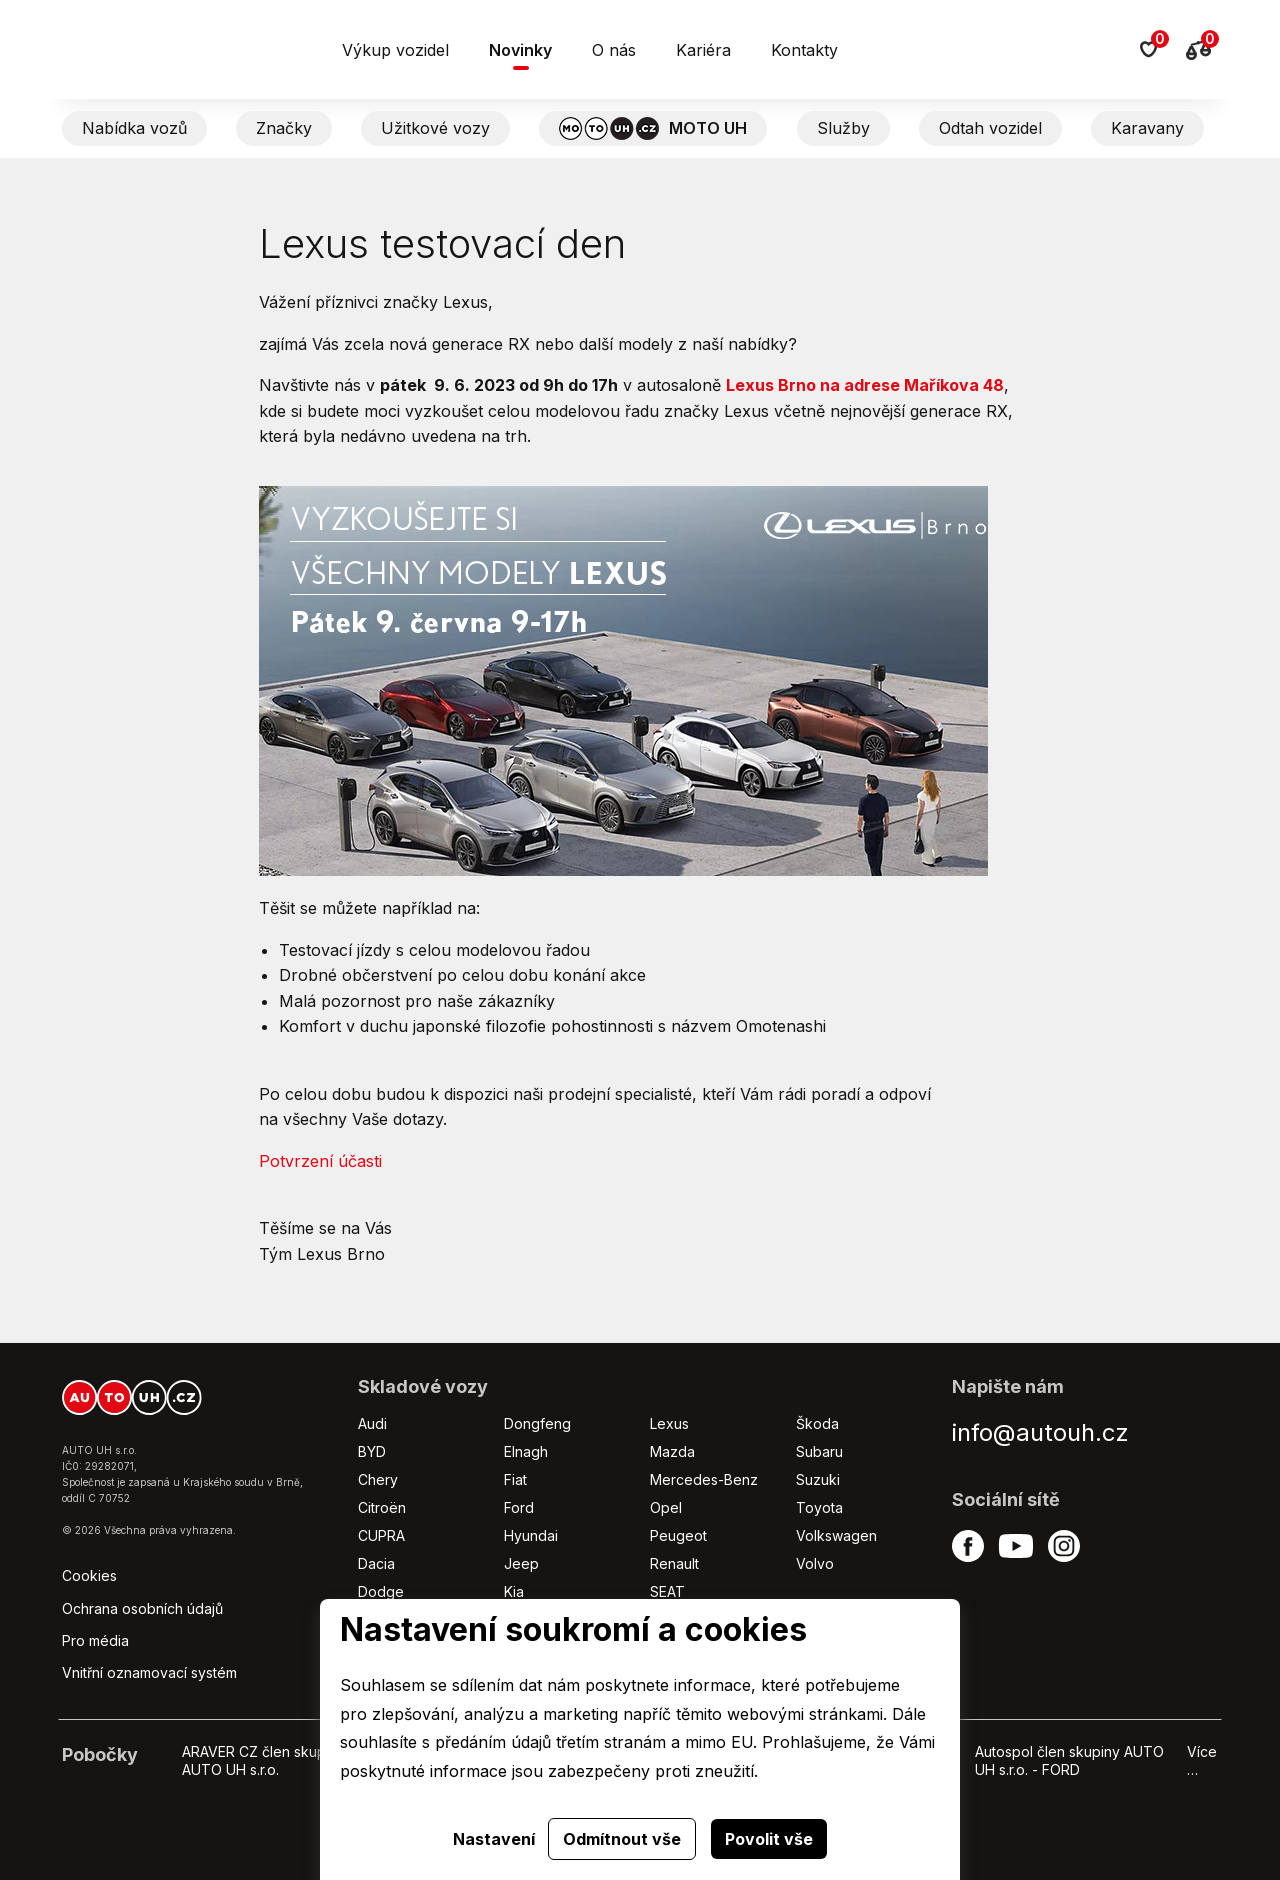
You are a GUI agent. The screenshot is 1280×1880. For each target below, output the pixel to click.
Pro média (95, 1640)
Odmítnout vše (622, 1839)
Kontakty (804, 50)
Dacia (376, 1563)
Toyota (819, 1507)
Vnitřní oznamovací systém (149, 1672)
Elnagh (526, 1451)
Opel (666, 1507)
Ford (519, 1507)
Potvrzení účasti (320, 1161)
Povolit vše (769, 1839)
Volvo (815, 1563)
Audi (372, 1423)
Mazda (672, 1451)
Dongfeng (537, 1423)
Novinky (520, 50)
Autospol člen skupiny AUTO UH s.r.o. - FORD (1069, 1760)
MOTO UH (653, 128)
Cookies (89, 1575)
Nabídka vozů (134, 128)
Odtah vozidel (990, 128)
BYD (372, 1451)
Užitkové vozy (435, 128)
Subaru (819, 1451)
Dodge (381, 1591)
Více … (1202, 1760)
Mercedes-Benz (704, 1479)
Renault (674, 1563)
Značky (284, 128)
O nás (614, 50)
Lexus (669, 1423)
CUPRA (381, 1535)
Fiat (515, 1479)
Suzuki (818, 1479)
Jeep (521, 1563)
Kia (514, 1591)
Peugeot (678, 1535)
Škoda (817, 1423)
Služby (843, 128)
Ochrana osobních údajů (142, 1608)
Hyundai (531, 1535)
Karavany (1147, 128)
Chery (378, 1479)
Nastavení (494, 1839)
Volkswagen (836, 1535)
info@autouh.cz (1040, 1432)
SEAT (667, 1591)
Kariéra (703, 50)
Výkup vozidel (395, 50)
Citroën (382, 1507)
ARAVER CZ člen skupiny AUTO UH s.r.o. (263, 1760)
